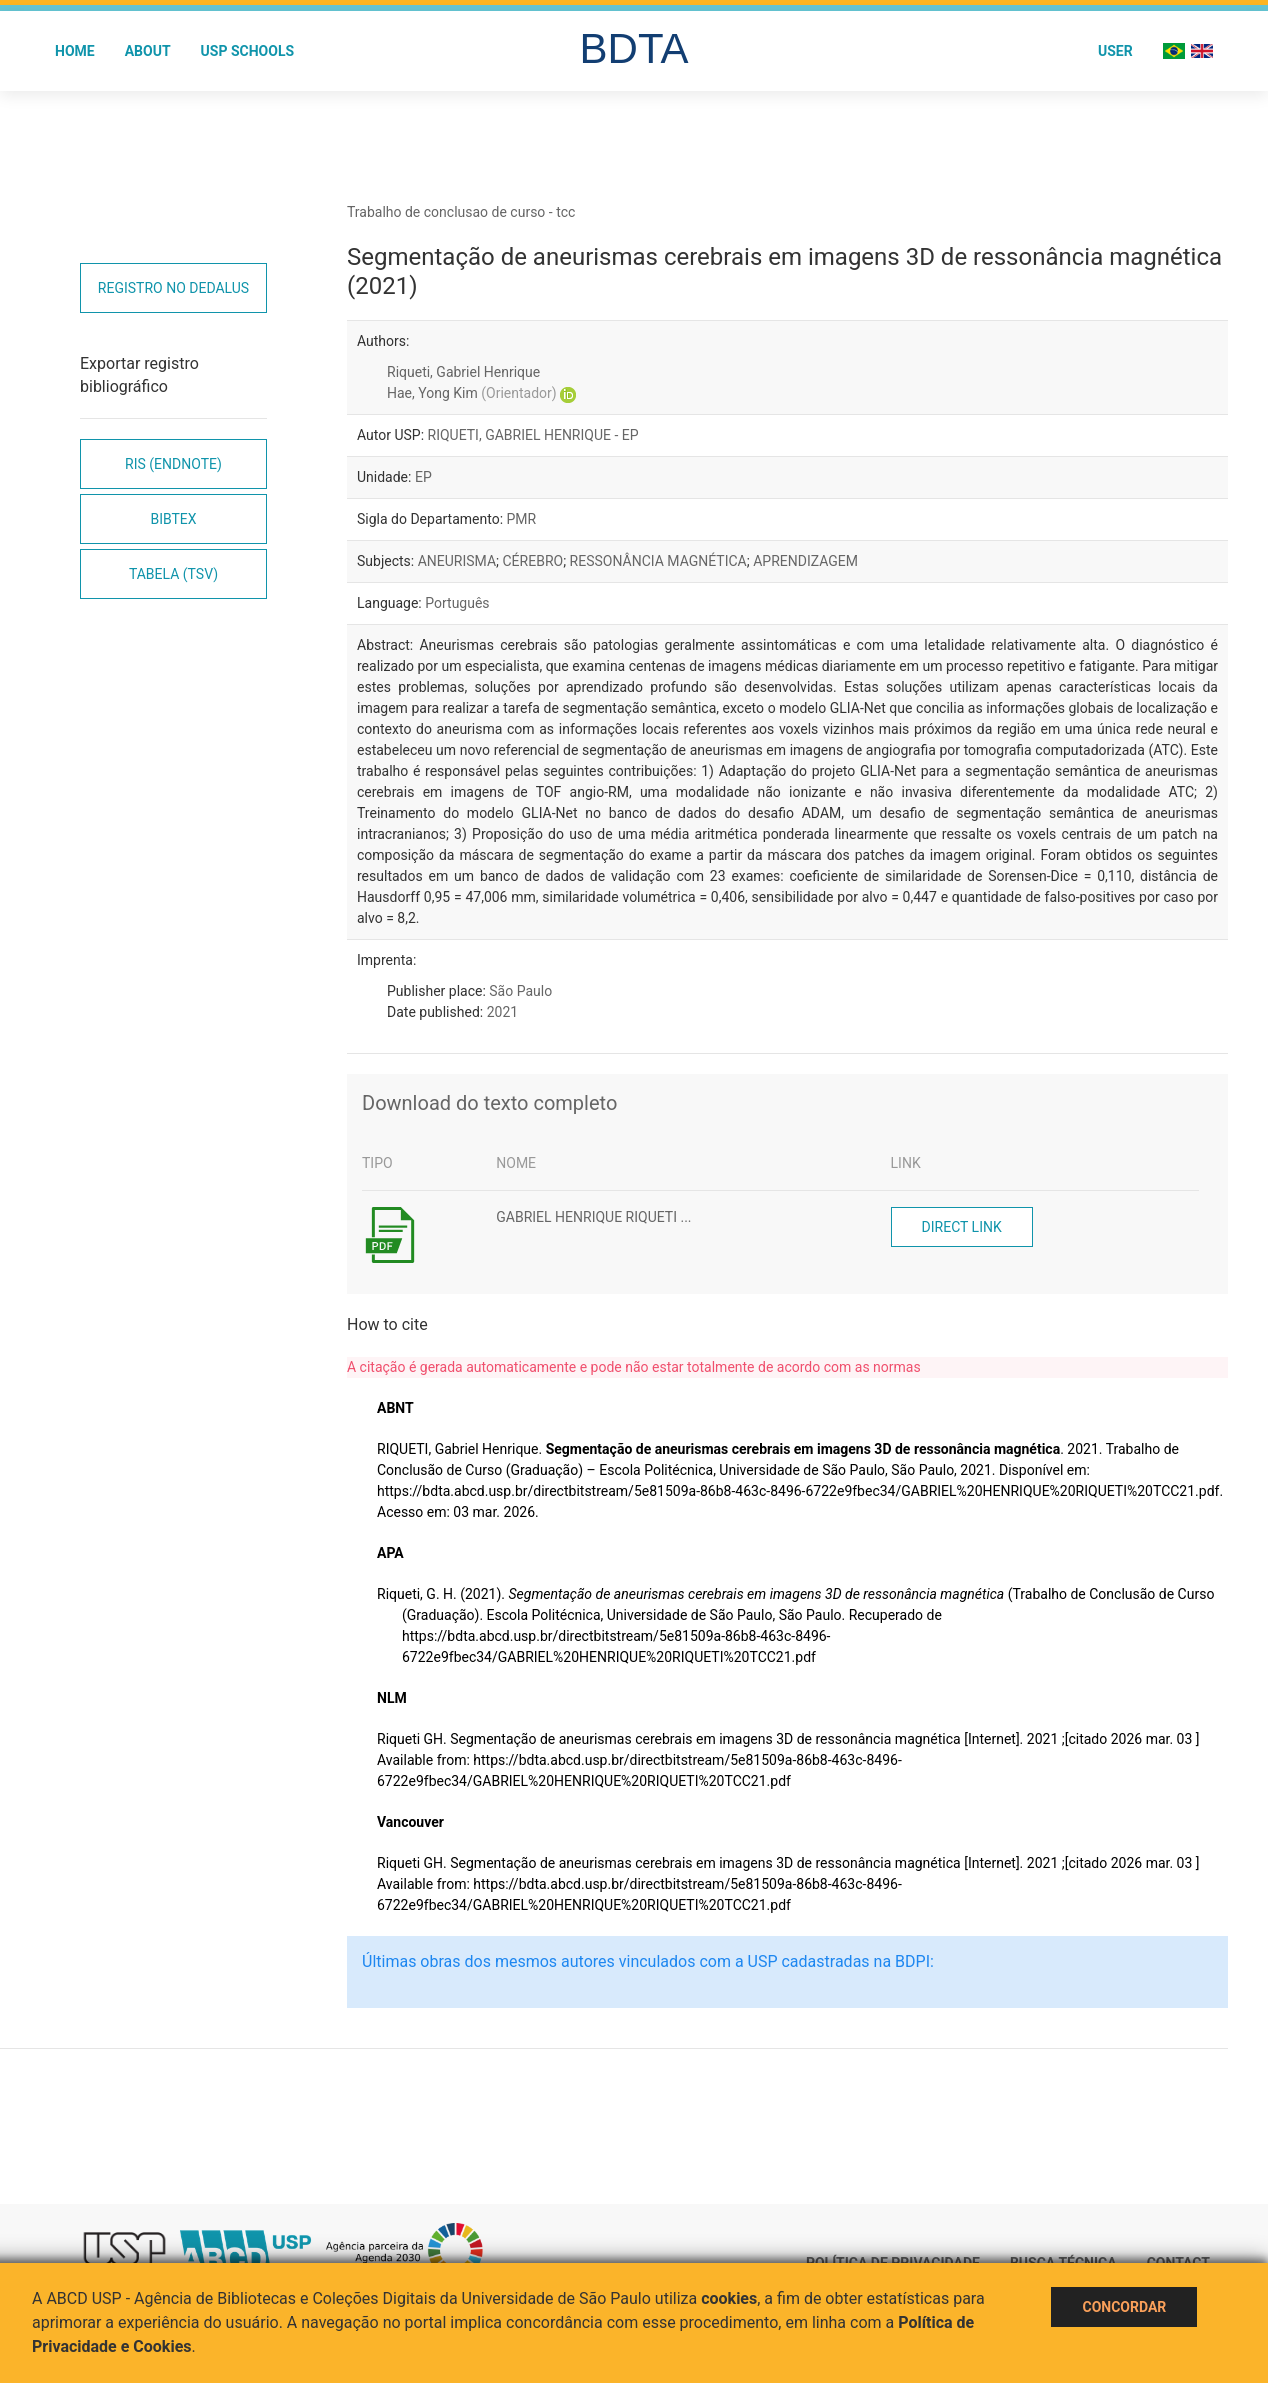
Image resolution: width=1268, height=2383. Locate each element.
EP (423, 477)
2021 (502, 1012)
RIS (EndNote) (173, 464)
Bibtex (173, 519)
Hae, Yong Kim (472, 393)
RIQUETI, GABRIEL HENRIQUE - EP (533, 435)
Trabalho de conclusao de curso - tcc (461, 212)
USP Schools (248, 51)
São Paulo (520, 991)
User (1115, 51)
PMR (522, 519)
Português (457, 603)
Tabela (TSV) (173, 574)
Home (75, 51)
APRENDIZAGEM (805, 561)
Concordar (1124, 2307)
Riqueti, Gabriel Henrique (463, 372)
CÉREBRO (533, 561)
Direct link (962, 1227)
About (148, 51)
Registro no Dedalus (173, 288)
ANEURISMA (457, 561)
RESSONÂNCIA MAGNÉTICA (658, 561)
